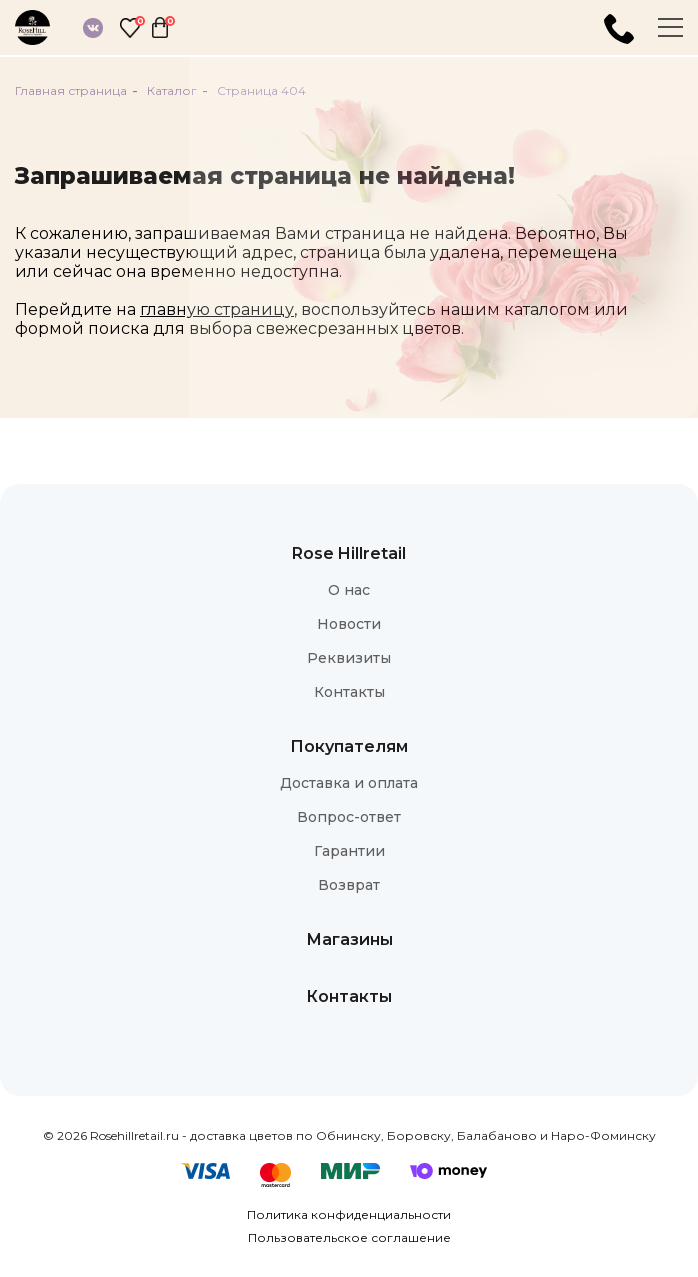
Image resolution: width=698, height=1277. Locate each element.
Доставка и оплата (349, 783)
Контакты (349, 692)
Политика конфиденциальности (349, 1214)
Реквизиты (349, 658)
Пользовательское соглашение (349, 1237)
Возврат (349, 885)
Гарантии (349, 851)
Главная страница (71, 90)
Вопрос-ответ (349, 817)
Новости (349, 624)
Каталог (172, 90)
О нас (349, 590)
